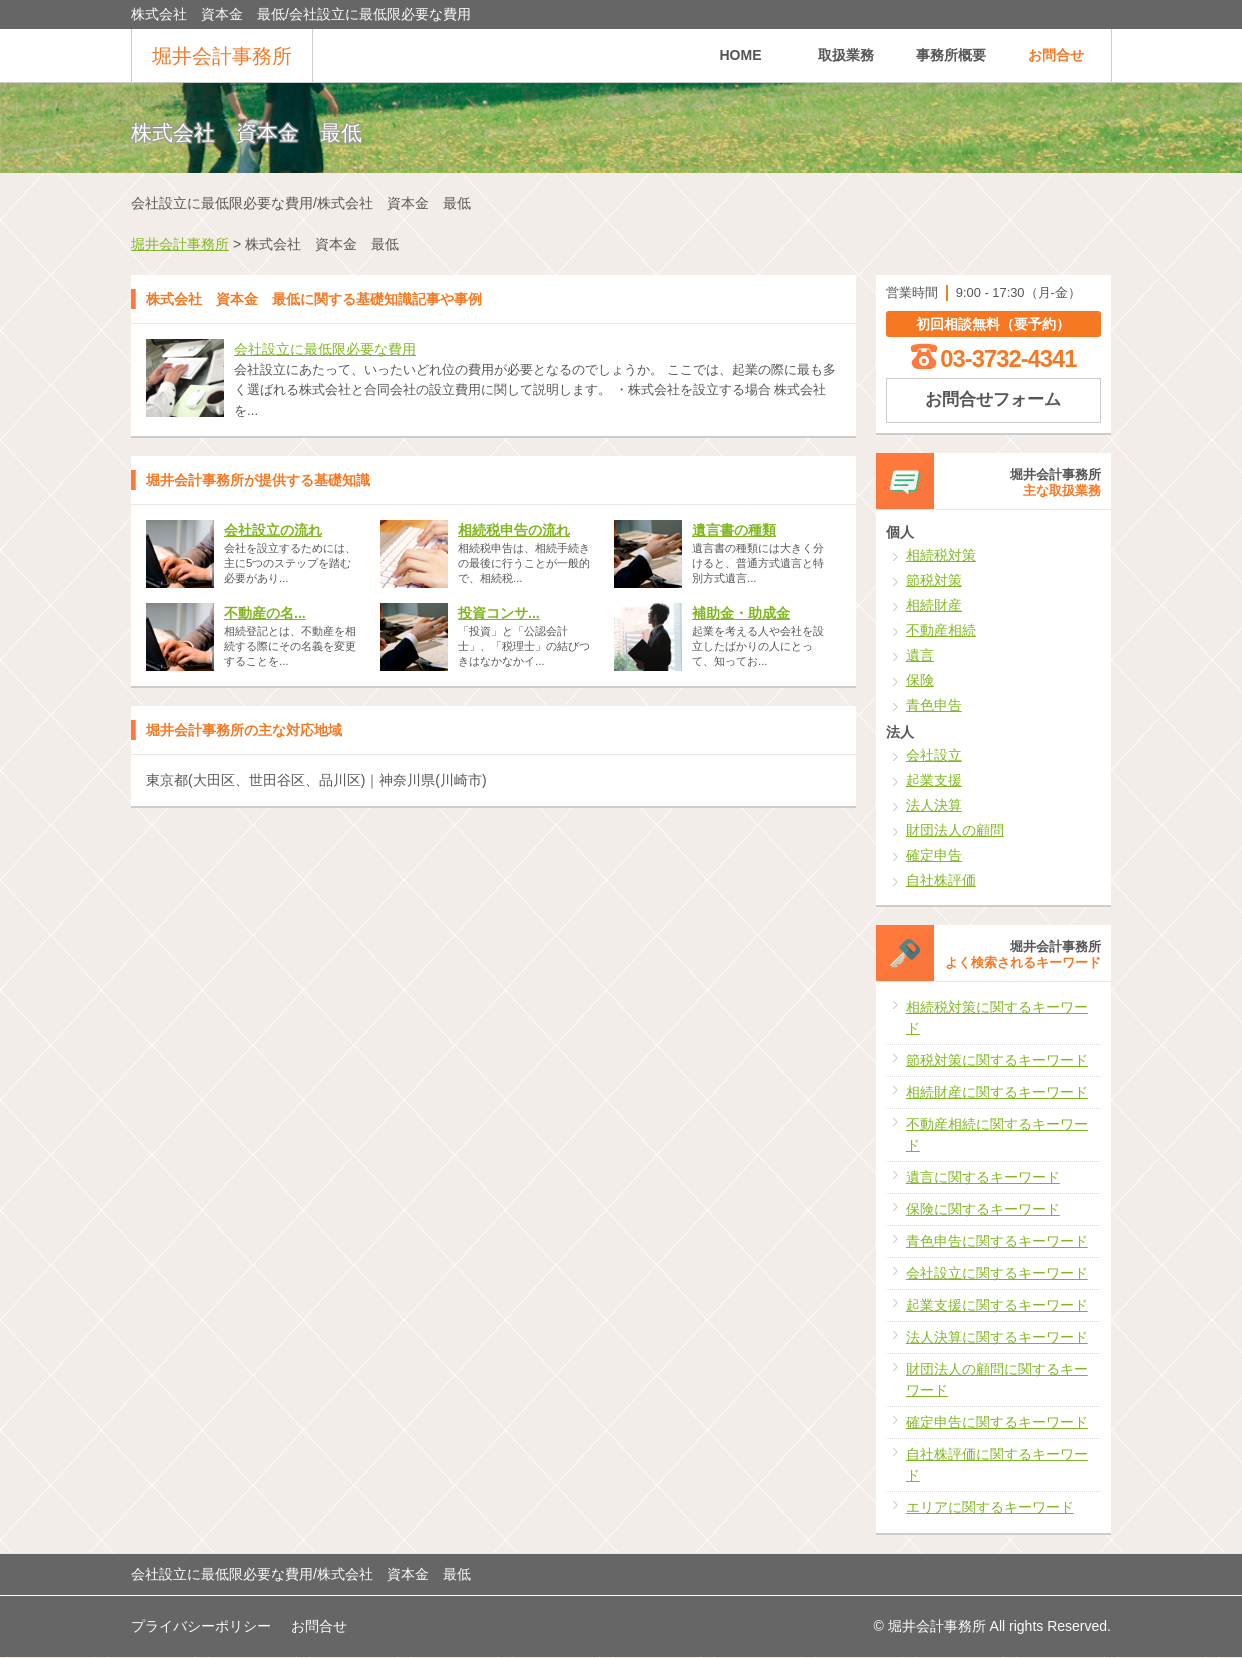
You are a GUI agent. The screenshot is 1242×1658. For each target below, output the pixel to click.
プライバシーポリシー (201, 1626)
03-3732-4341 (1008, 358)
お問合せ (1056, 55)
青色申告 (934, 705)
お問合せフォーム (993, 399)
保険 (920, 680)
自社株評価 (941, 880)
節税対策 (934, 580)
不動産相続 (941, 630)
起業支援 (934, 780)
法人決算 (934, 805)
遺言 (920, 655)
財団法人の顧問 (955, 830)
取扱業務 (846, 55)
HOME (741, 55)
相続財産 (934, 605)
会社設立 (934, 755)
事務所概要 (951, 55)
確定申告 (934, 855)
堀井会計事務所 (222, 56)
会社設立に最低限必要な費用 (325, 349)
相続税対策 (941, 555)
